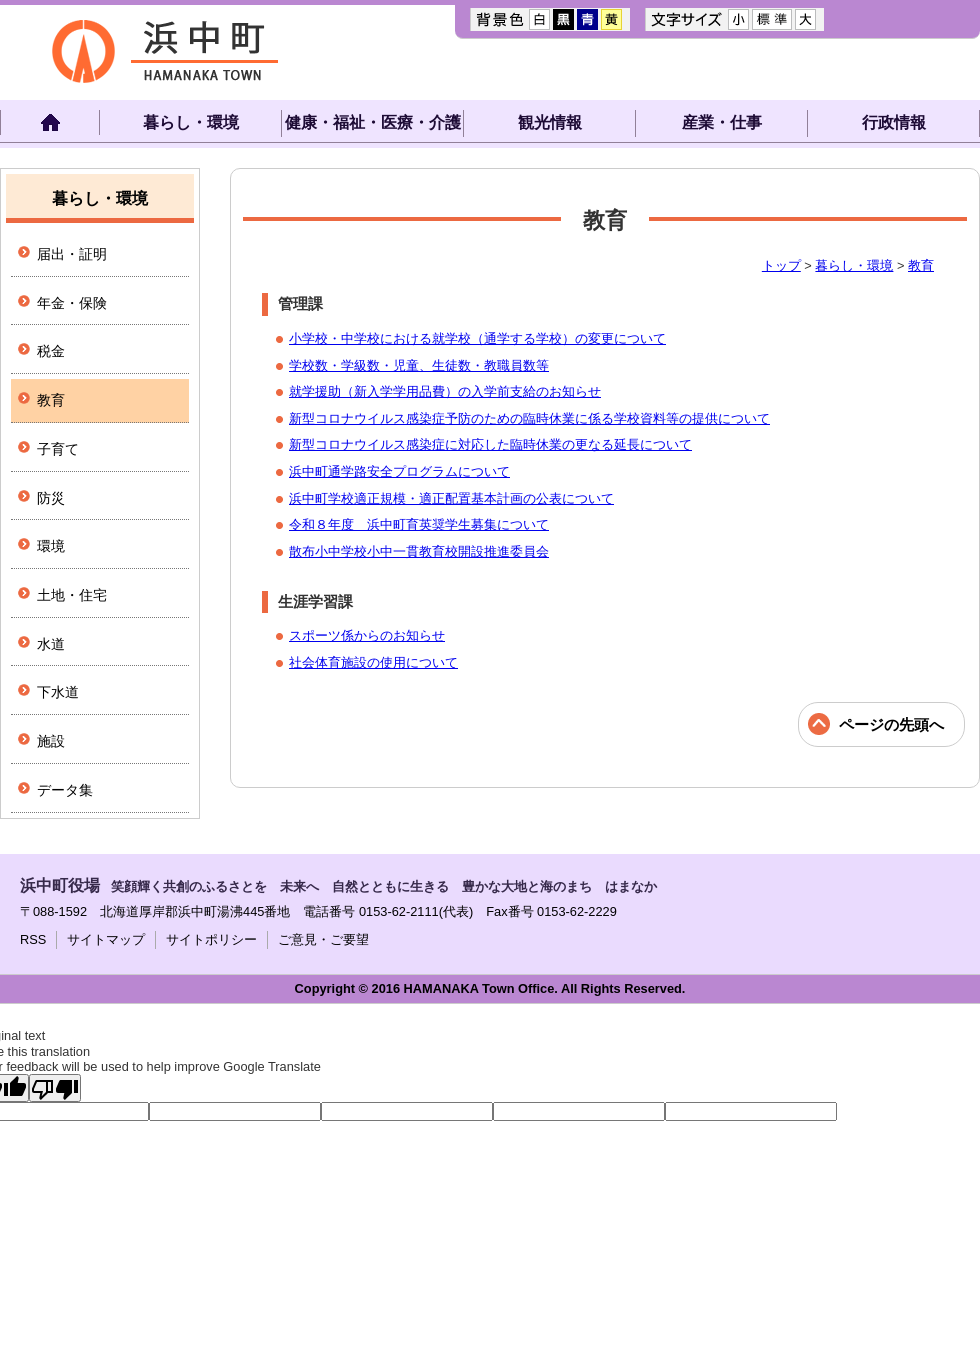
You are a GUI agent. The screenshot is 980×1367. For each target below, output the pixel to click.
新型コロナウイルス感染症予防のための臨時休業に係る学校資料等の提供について (529, 418)
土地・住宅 (72, 595)
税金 (51, 351)
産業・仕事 (722, 122)
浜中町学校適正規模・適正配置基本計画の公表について (451, 498)
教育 (921, 265)
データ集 (65, 790)
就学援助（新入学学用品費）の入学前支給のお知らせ (445, 391)
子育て (58, 449)
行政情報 (894, 122)
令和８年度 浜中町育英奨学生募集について (419, 524)
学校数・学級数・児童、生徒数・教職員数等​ (419, 365)
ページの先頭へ (891, 724)
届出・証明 (72, 254)
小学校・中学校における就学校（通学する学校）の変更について (477, 338)
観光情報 (550, 122)
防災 (51, 498)
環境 (51, 546)
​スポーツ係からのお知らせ (367, 635)
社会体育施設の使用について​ (373, 662)
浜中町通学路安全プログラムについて (399, 471)
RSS (33, 939)
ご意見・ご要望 (323, 939)
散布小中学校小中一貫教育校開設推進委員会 (419, 551)
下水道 (58, 692)
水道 (51, 644)
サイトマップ (106, 939)
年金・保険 (72, 303)
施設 (51, 741)
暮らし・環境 (191, 122)
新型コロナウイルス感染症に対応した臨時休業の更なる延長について (490, 444)
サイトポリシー (211, 939)
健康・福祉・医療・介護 (373, 122)
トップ (781, 265)
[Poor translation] (55, 1088)
